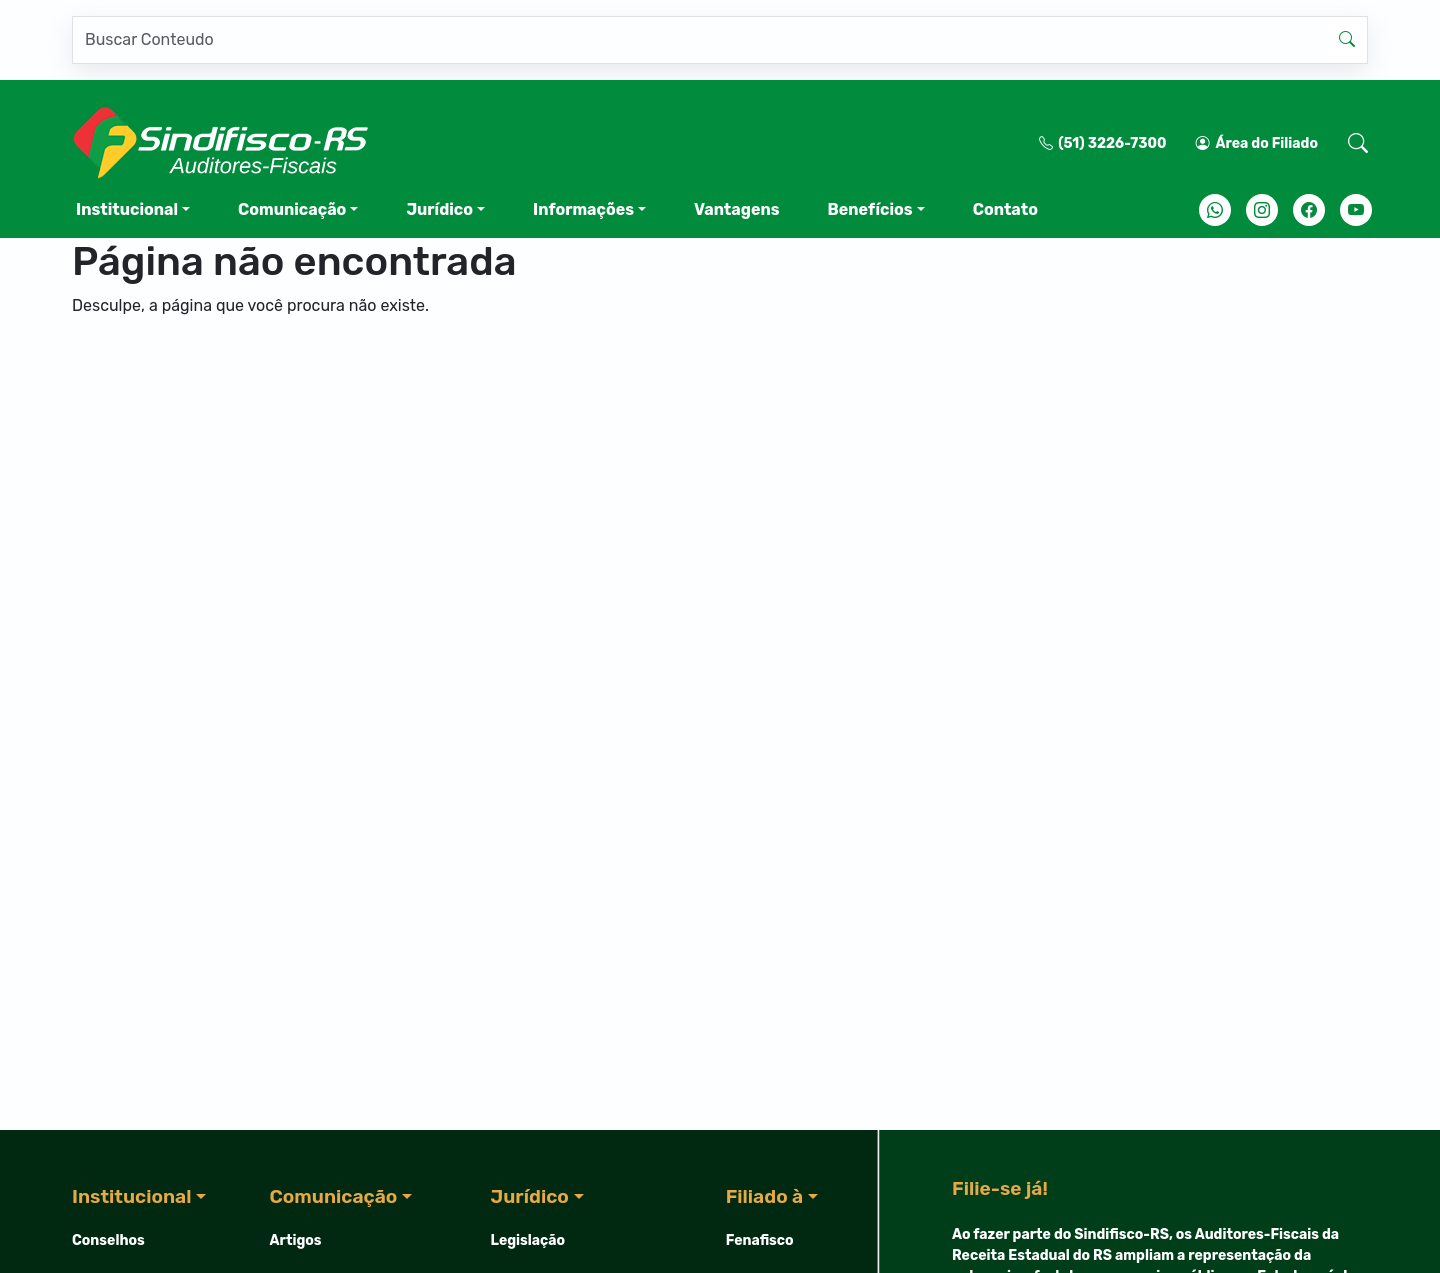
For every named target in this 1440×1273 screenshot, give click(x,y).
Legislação (528, 1240)
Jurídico (439, 209)
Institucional (127, 209)
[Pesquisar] (700, 40)
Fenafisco (760, 1240)
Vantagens (736, 209)
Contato (1005, 209)
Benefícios (869, 209)
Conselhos (108, 1240)
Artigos (296, 1240)
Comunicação (292, 209)
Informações (583, 209)
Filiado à (764, 1196)
